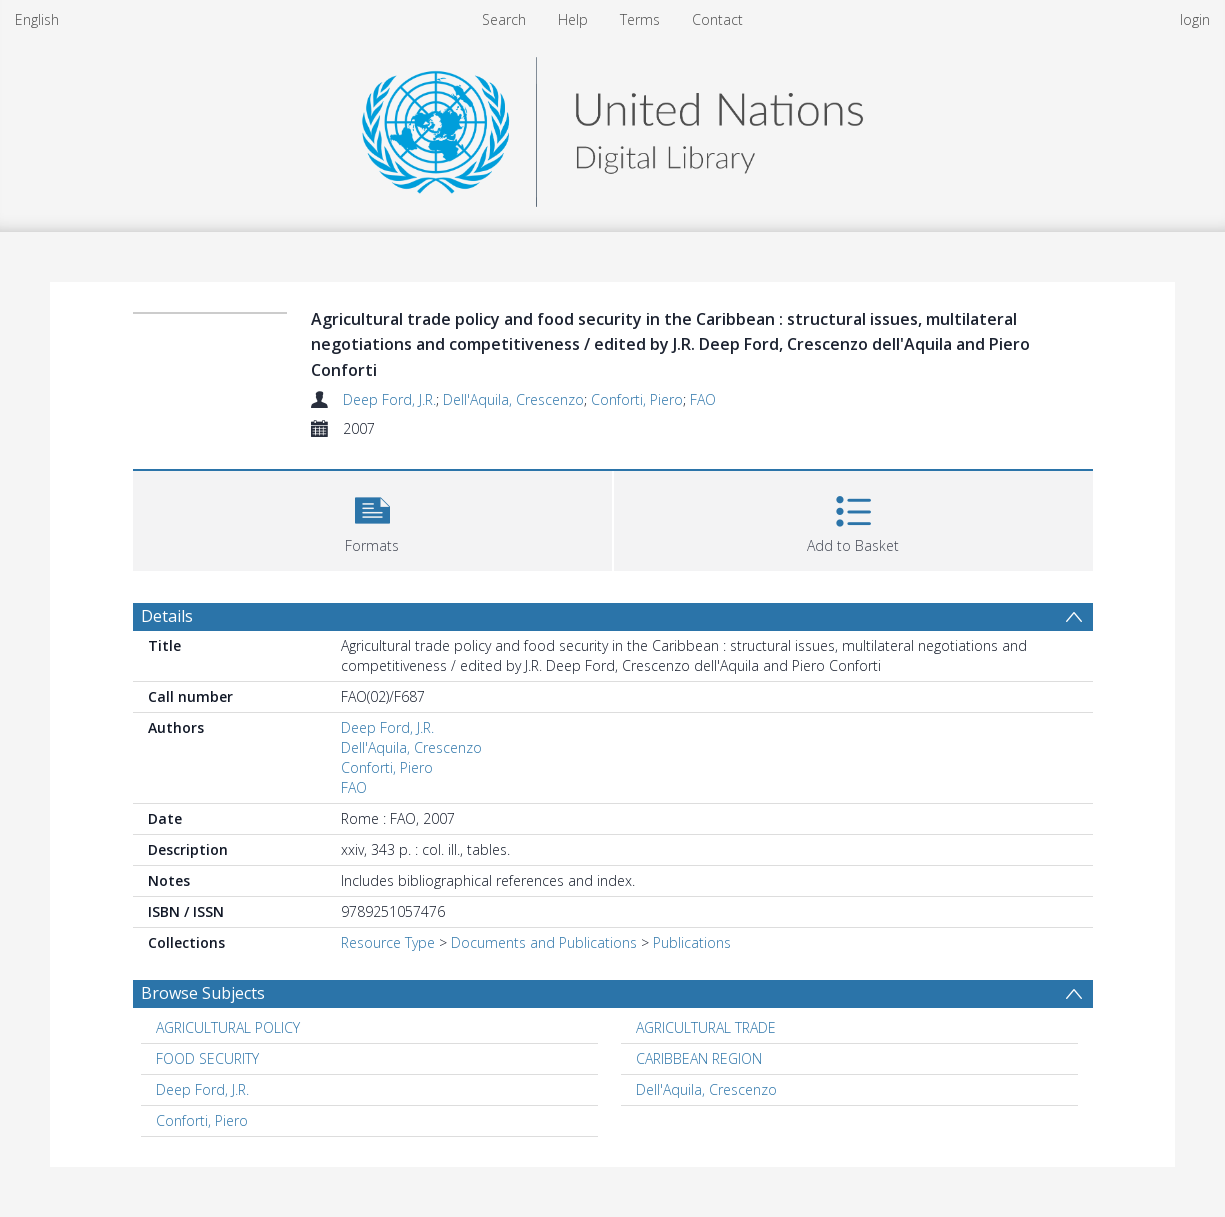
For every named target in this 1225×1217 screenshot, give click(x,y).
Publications (692, 942)
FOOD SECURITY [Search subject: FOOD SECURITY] (207, 1058)
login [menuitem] (1195, 19)
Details (167, 616)
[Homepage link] (612, 126)
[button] (372, 518)
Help (573, 19)
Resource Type (388, 942)
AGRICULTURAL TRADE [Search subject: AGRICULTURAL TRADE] (706, 1027)
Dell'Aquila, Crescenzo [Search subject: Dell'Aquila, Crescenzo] (706, 1089)
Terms (640, 19)
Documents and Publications (544, 942)
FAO (703, 399)
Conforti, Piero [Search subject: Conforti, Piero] (202, 1120)
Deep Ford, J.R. (389, 399)
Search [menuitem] (504, 19)
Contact (717, 19)
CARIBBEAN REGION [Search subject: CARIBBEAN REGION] (699, 1058)
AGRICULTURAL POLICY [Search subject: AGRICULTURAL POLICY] (228, 1027)
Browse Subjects (203, 993)
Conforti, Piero (637, 399)
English (37, 19)
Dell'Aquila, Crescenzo (513, 399)
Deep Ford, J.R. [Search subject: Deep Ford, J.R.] (202, 1089)
